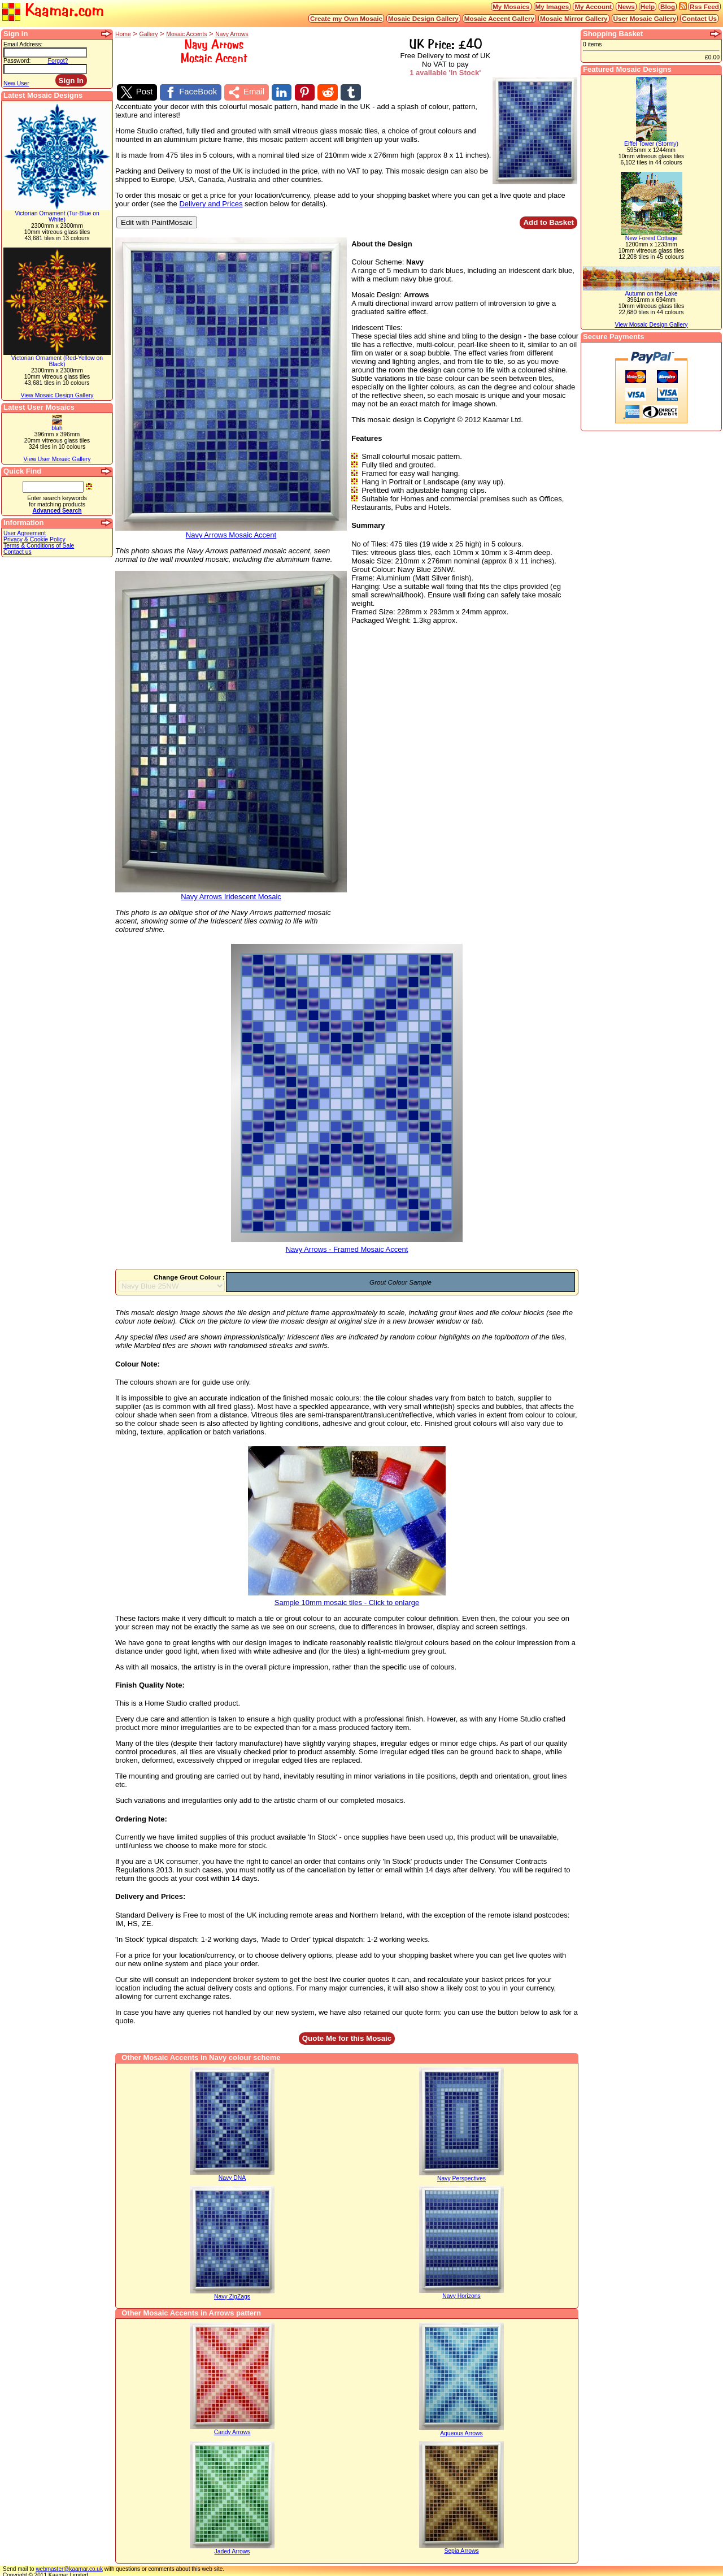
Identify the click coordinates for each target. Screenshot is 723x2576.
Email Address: (22, 44)
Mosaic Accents (186, 34)
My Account (593, 6)
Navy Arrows (231, 34)
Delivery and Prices (210, 201)
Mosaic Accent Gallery (499, 18)
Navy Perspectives (461, 2176)
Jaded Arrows (232, 2549)
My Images (552, 6)
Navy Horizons (461, 2294)
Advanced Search (56, 511)
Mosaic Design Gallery (423, 18)
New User (16, 83)
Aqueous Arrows (461, 2431)
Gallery (149, 34)
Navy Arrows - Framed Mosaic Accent (347, 1244)
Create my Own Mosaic (346, 18)
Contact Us (699, 18)
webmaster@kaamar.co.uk (69, 2567)
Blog (667, 6)
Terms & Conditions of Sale (38, 546)
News (626, 6)
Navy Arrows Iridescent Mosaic (231, 891)
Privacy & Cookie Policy (34, 539)
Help (648, 6)
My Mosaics (511, 6)
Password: (17, 61)
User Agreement (24, 533)
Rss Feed (704, 6)
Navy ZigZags (232, 2294)
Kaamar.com (53, 11)
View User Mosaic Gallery (57, 459)
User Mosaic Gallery (645, 18)
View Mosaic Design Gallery (56, 395)
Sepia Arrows (461, 2548)
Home (123, 34)
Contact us (17, 552)
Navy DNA (232, 2175)
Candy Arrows (232, 2430)
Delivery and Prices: (150, 1894)
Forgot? (58, 61)
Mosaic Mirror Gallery (574, 18)
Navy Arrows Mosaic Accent (231, 529)
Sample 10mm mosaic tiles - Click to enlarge (347, 1596)
